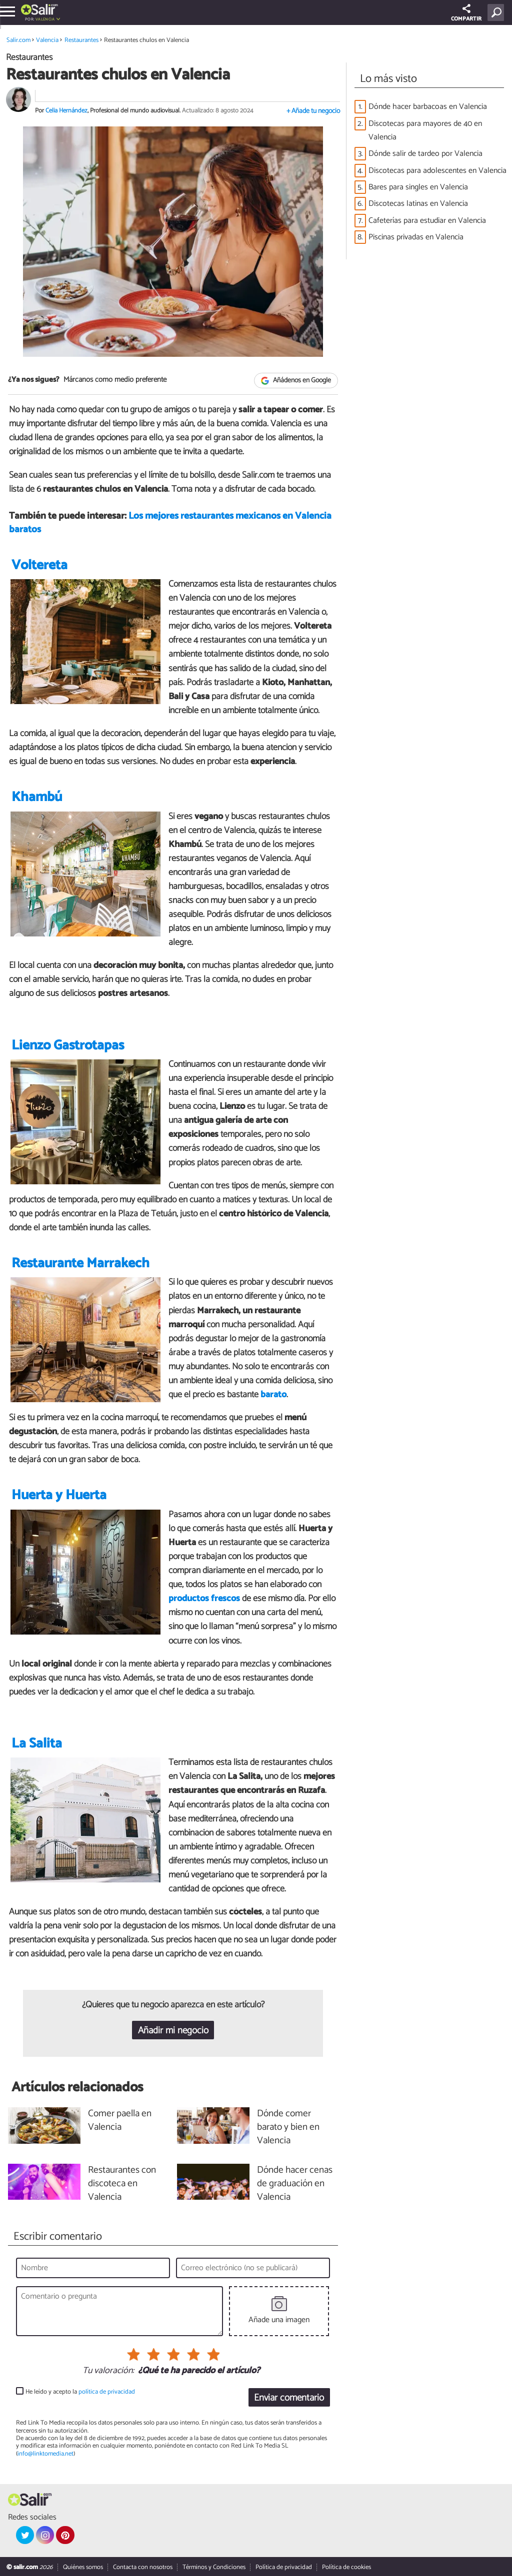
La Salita (37, 1743)
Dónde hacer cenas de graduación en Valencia (294, 2184)
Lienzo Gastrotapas (68, 1045)
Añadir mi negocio (173, 2030)
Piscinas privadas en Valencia (416, 237)
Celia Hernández (67, 110)
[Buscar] (498, 12)
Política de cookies (346, 2567)
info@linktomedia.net (46, 2454)
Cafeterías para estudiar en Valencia (427, 220)
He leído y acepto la (80, 2392)
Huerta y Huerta (59, 1495)
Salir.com (18, 40)
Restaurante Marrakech (81, 1263)
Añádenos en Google (296, 380)
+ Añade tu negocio (313, 111)
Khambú (37, 797)
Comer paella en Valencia (120, 2120)
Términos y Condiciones (214, 2567)
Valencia (45, 19)
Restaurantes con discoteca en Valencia (122, 2184)
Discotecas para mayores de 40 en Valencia (425, 130)
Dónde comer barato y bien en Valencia (288, 2127)
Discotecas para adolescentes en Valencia (437, 170)
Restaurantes (81, 40)
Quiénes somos (83, 2567)
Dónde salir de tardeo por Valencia (425, 153)
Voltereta (40, 565)
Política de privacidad (284, 2567)
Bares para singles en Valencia (418, 187)
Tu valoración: (108, 2371)
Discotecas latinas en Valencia (418, 203)
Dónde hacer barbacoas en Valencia (427, 106)
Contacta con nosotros (142, 2567)
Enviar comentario (289, 2398)
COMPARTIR (466, 13)
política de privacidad (106, 2392)
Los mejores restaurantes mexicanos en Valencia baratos (170, 522)
